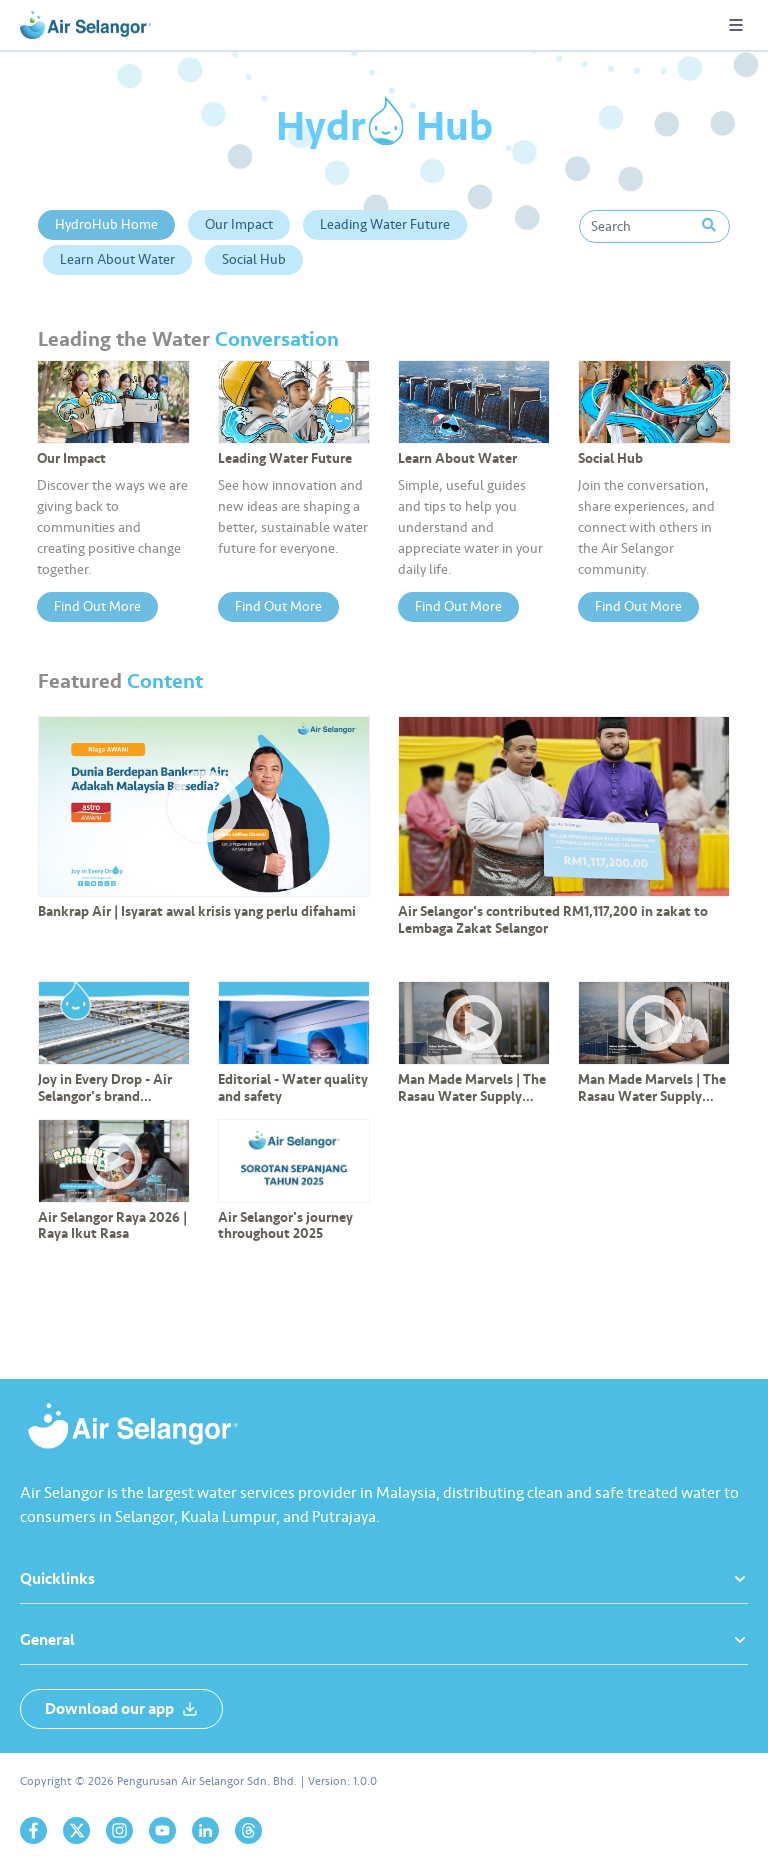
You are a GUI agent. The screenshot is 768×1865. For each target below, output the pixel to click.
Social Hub (254, 259)
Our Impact (239, 224)
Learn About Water (117, 259)
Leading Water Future (385, 224)
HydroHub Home (106, 224)
